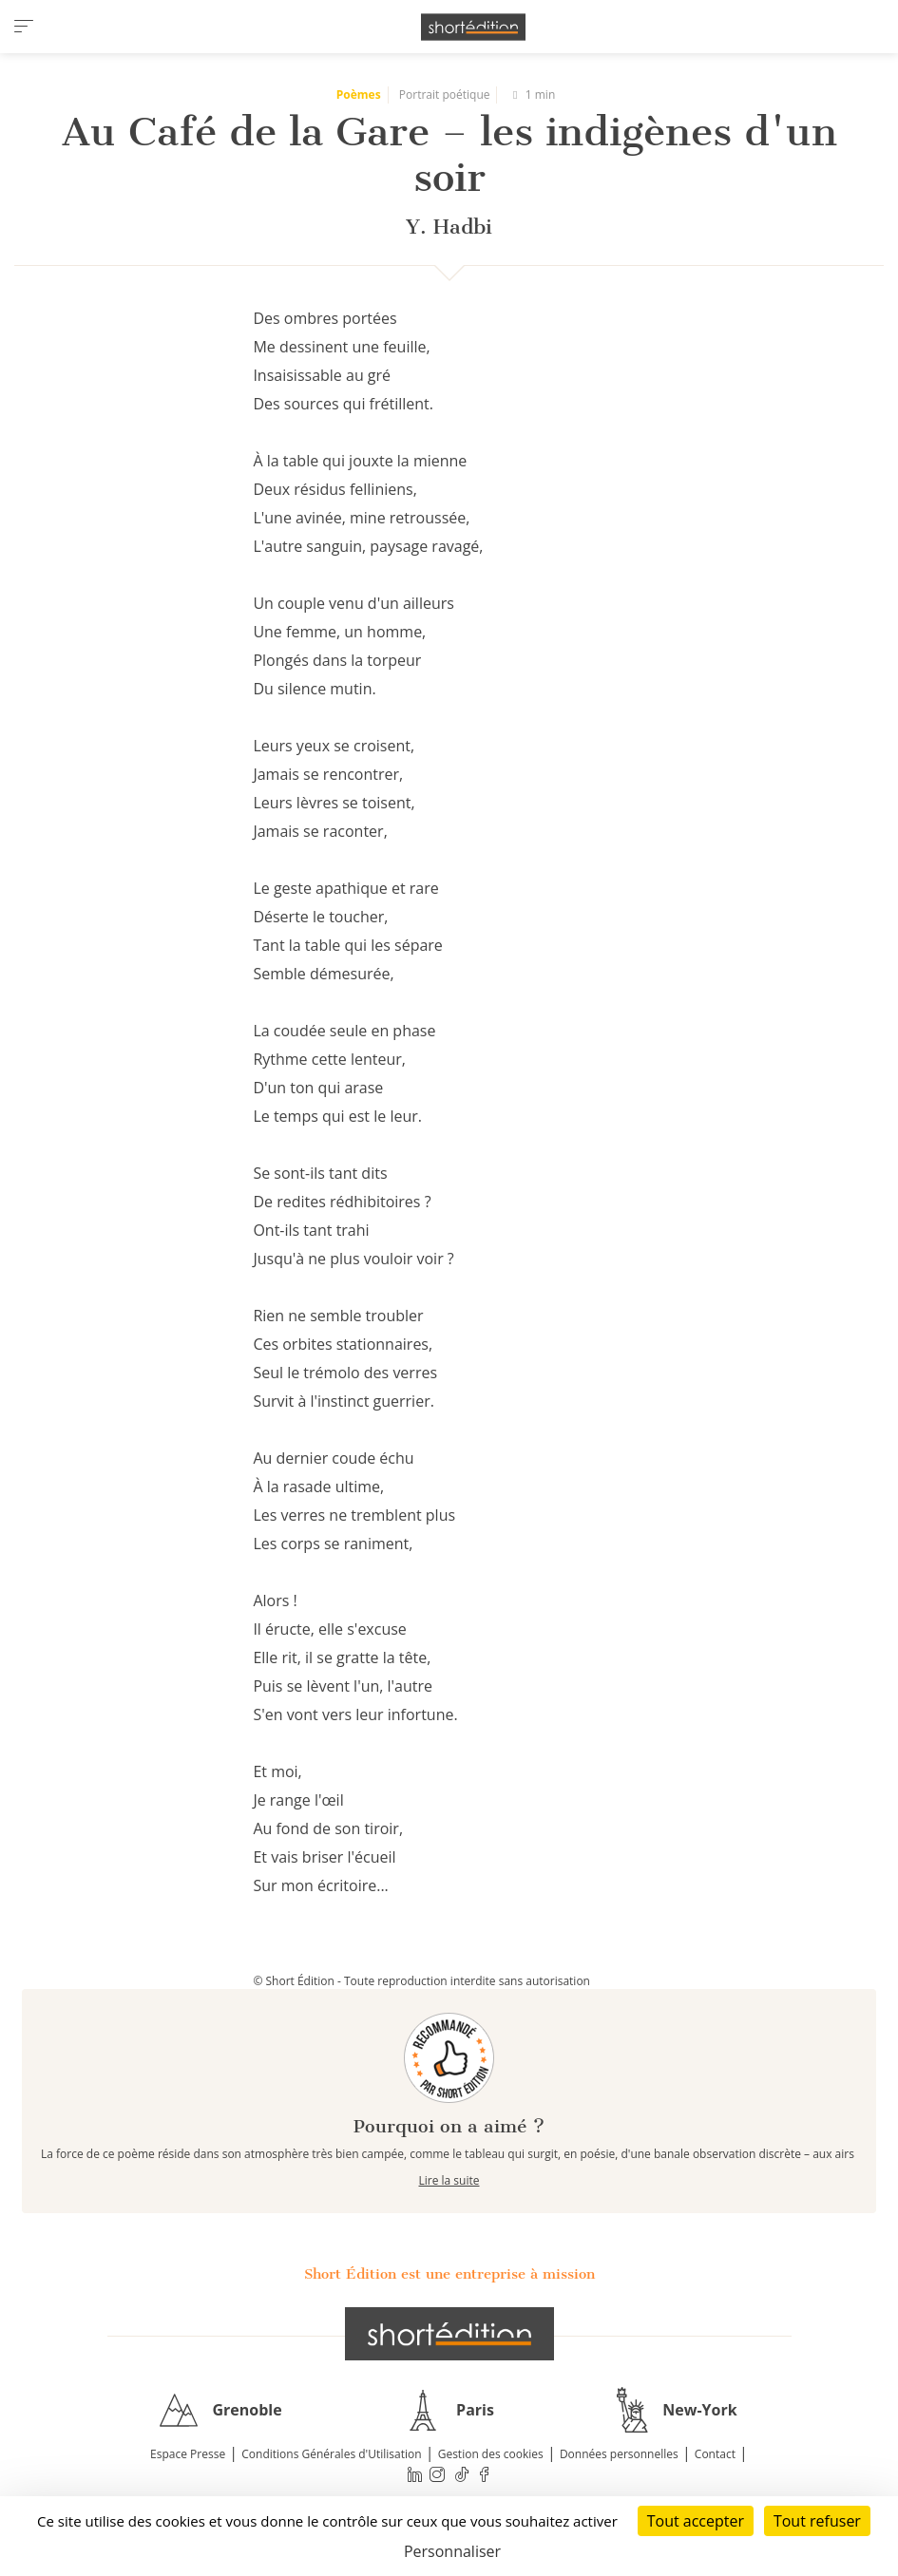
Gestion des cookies (491, 2454)
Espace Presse (187, 2454)
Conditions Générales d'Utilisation (331, 2454)
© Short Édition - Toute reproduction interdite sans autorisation (421, 1981)
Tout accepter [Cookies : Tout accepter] (695, 2520)
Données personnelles (619, 2454)
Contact (715, 2454)
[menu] (24, 26)
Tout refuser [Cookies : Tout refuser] (817, 2520)
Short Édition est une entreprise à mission (449, 2273)
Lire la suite (449, 2180)
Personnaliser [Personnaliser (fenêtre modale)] (452, 2551)
